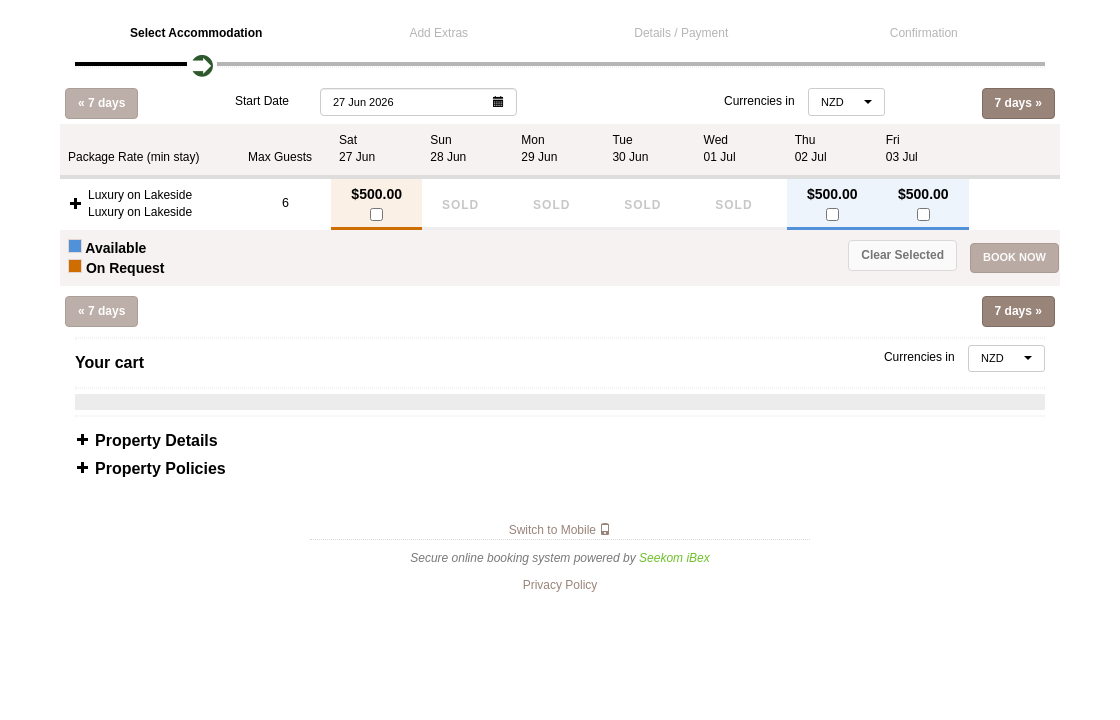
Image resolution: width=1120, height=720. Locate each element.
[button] (418, 101)
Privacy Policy (560, 585)
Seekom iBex (674, 558)
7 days (1018, 103)
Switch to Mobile (560, 530)
